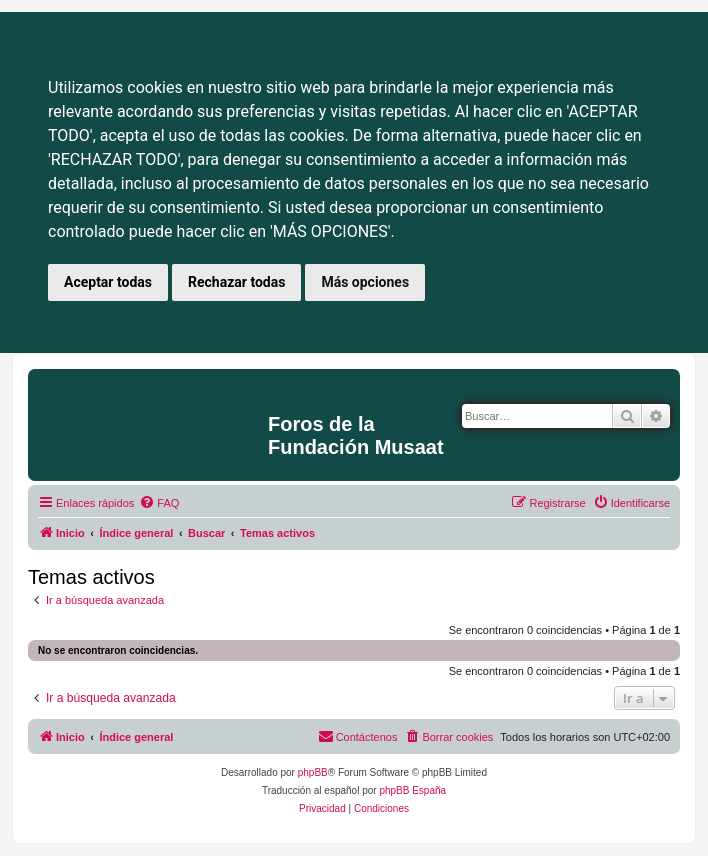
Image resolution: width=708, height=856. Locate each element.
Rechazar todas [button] (236, 282)
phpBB (313, 772)
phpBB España (412, 790)
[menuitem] (159, 503)
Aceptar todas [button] (108, 282)
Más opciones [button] (365, 282)
